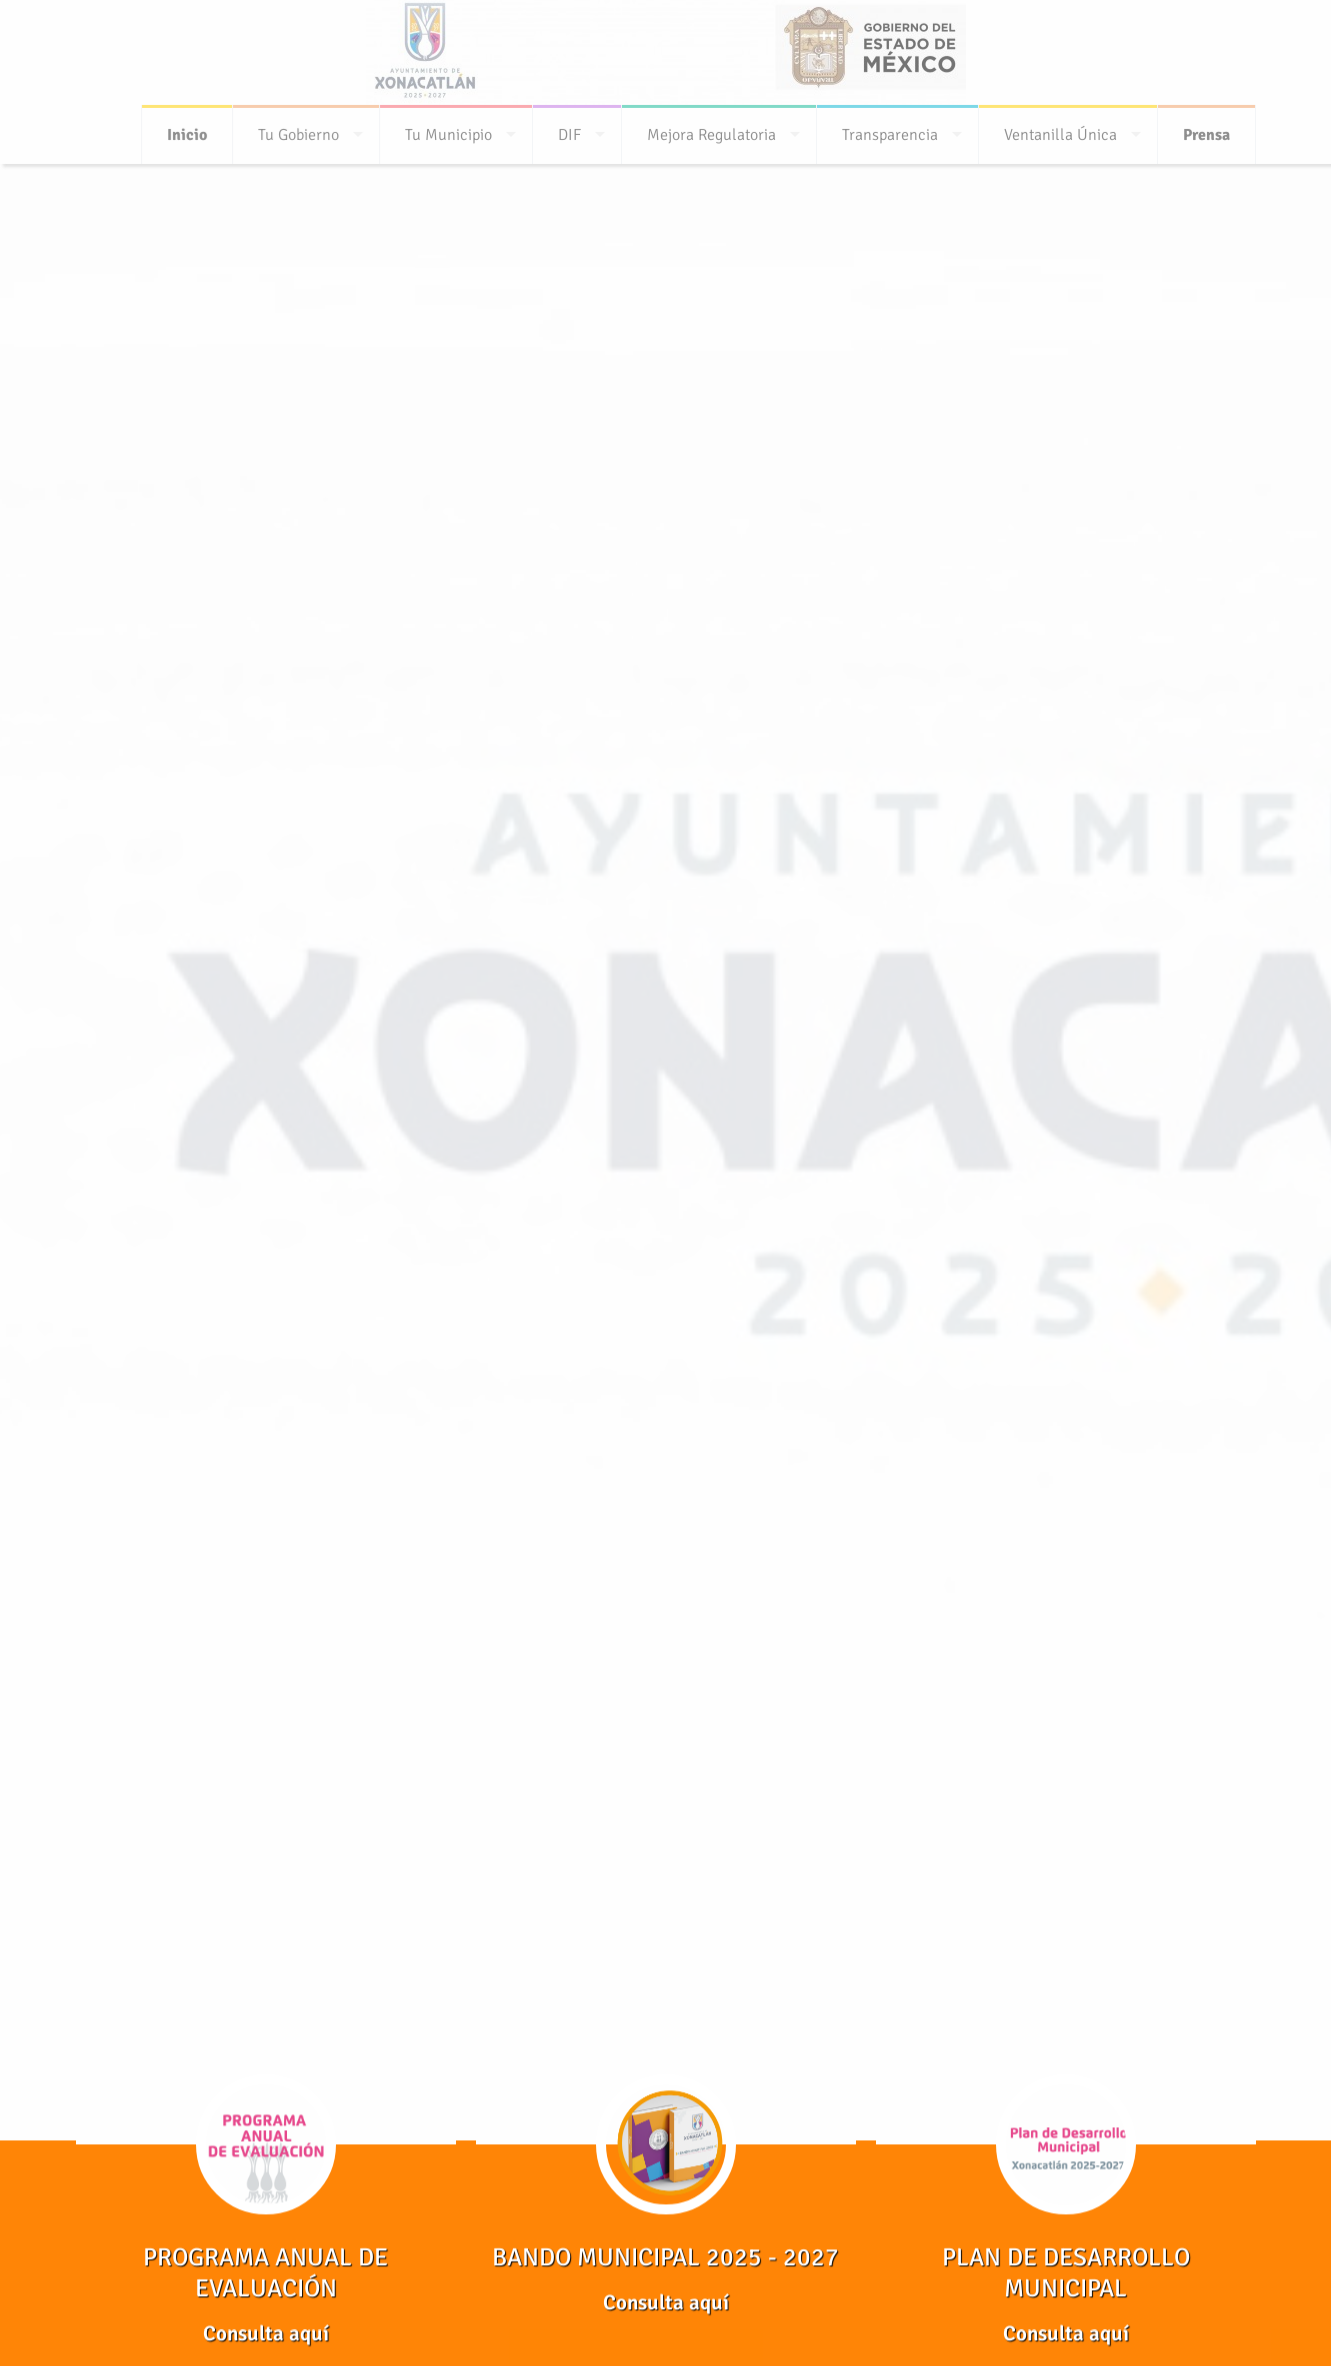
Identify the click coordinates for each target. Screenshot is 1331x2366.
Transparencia (890, 129)
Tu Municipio (448, 129)
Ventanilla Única (1060, 129)
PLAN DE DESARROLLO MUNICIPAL (1066, 2273)
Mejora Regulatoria (711, 129)
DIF (569, 129)
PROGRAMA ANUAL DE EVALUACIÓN (265, 2273)
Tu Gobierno (298, 129)
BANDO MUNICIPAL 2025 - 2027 (665, 2257)
